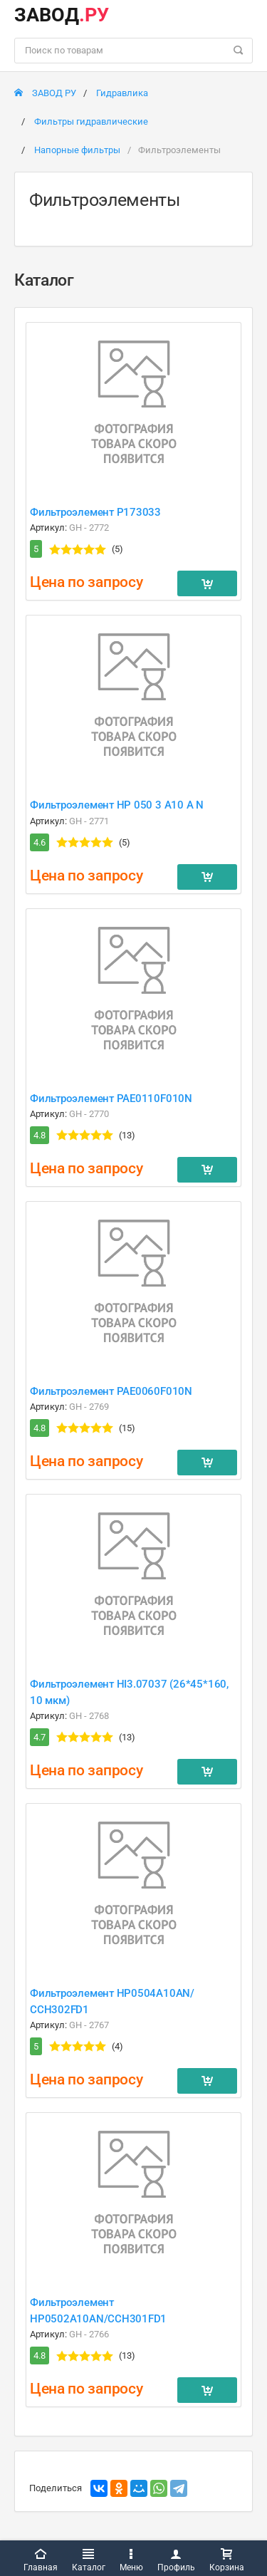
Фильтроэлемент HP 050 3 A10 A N (117, 805)
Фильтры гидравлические (91, 121)
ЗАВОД (61, 15)
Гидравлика (122, 93)
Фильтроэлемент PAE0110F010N (111, 1098)
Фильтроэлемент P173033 (95, 512)
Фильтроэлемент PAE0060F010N (111, 1391)
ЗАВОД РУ (45, 93)
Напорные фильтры (77, 150)
